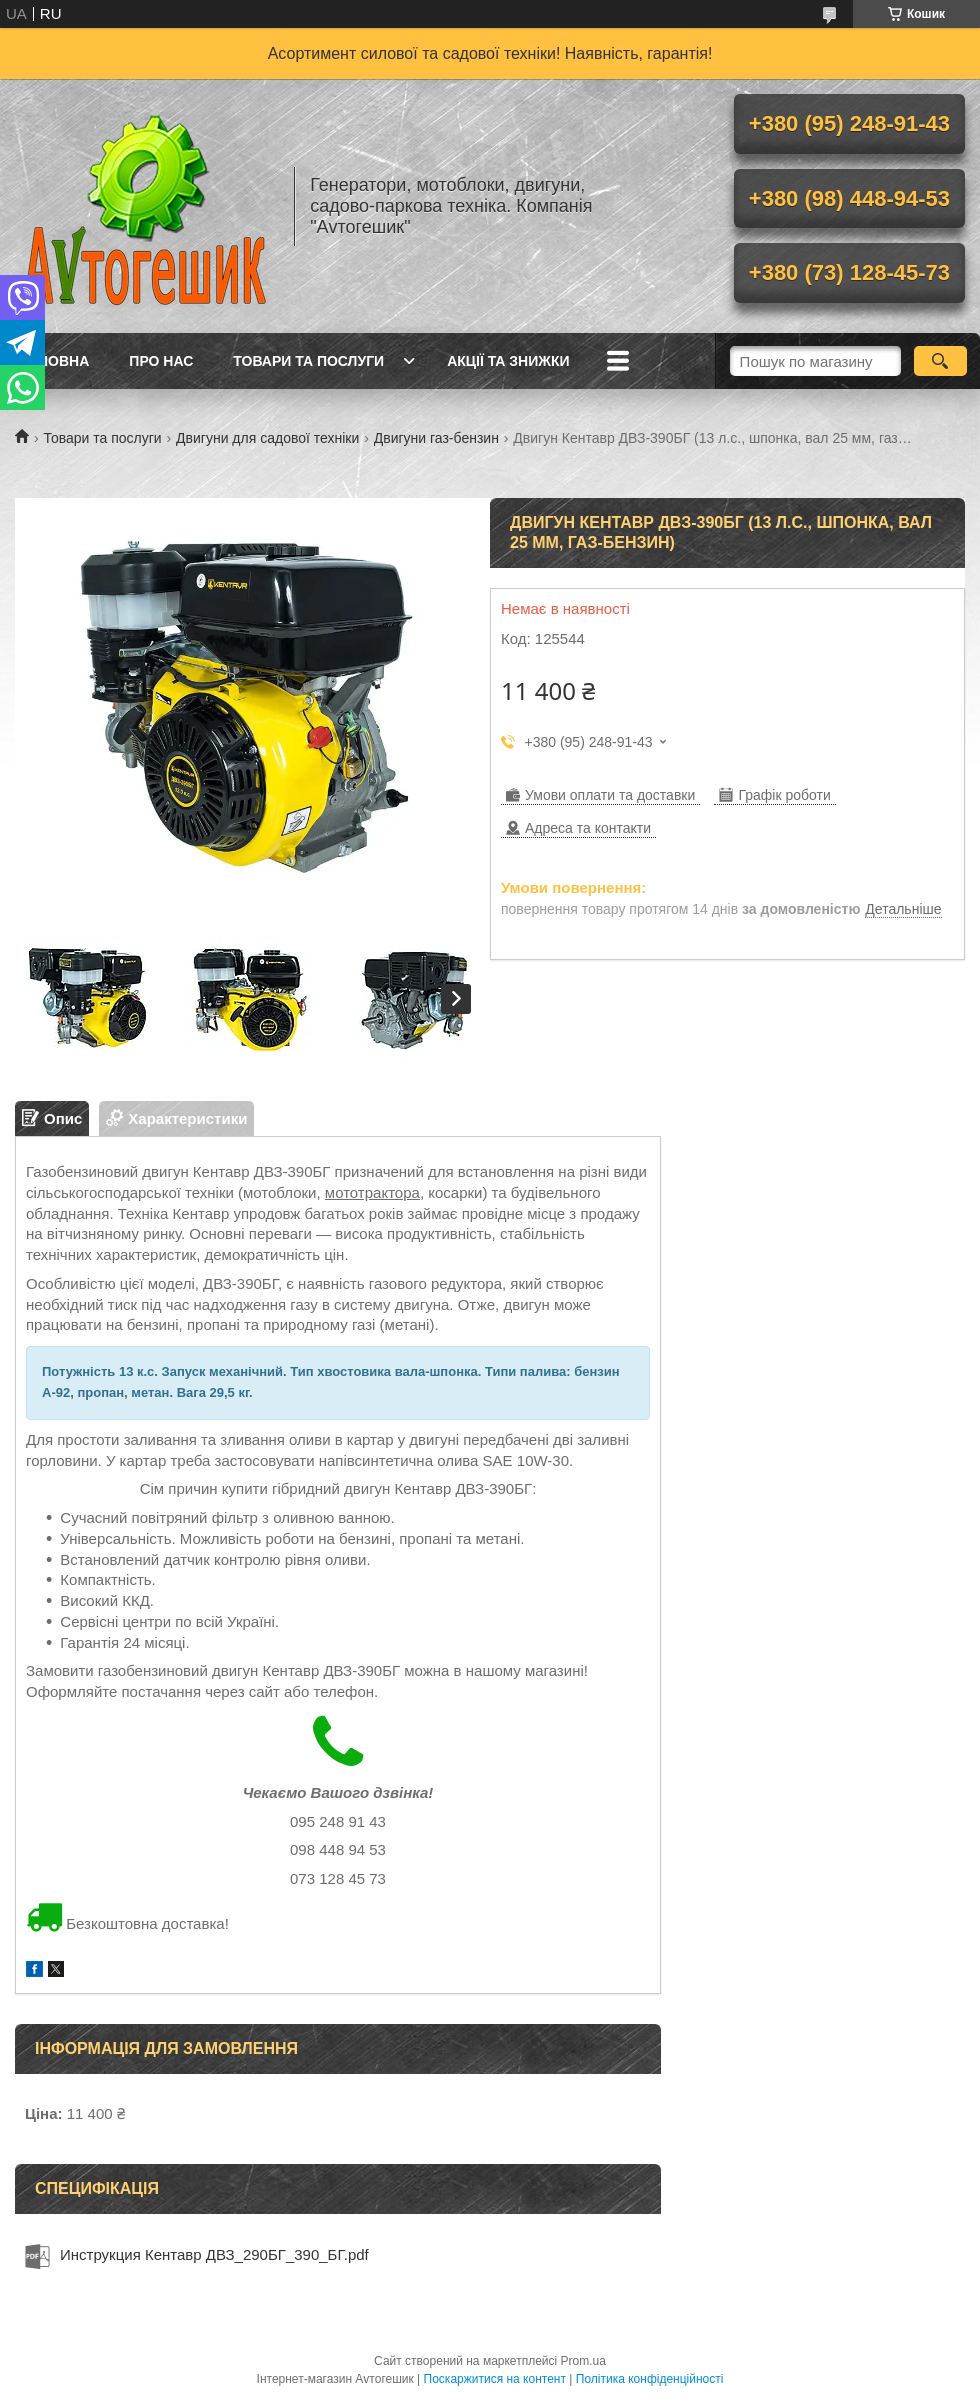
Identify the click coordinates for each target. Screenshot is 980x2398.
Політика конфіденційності (650, 2379)
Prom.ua (583, 2361)
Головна (54, 361)
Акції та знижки (508, 361)
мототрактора (372, 1192)
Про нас (161, 361)
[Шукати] (940, 361)
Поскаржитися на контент (495, 2379)
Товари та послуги (308, 361)
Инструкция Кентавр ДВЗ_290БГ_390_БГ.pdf (214, 2254)
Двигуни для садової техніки (267, 438)
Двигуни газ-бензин (436, 438)
